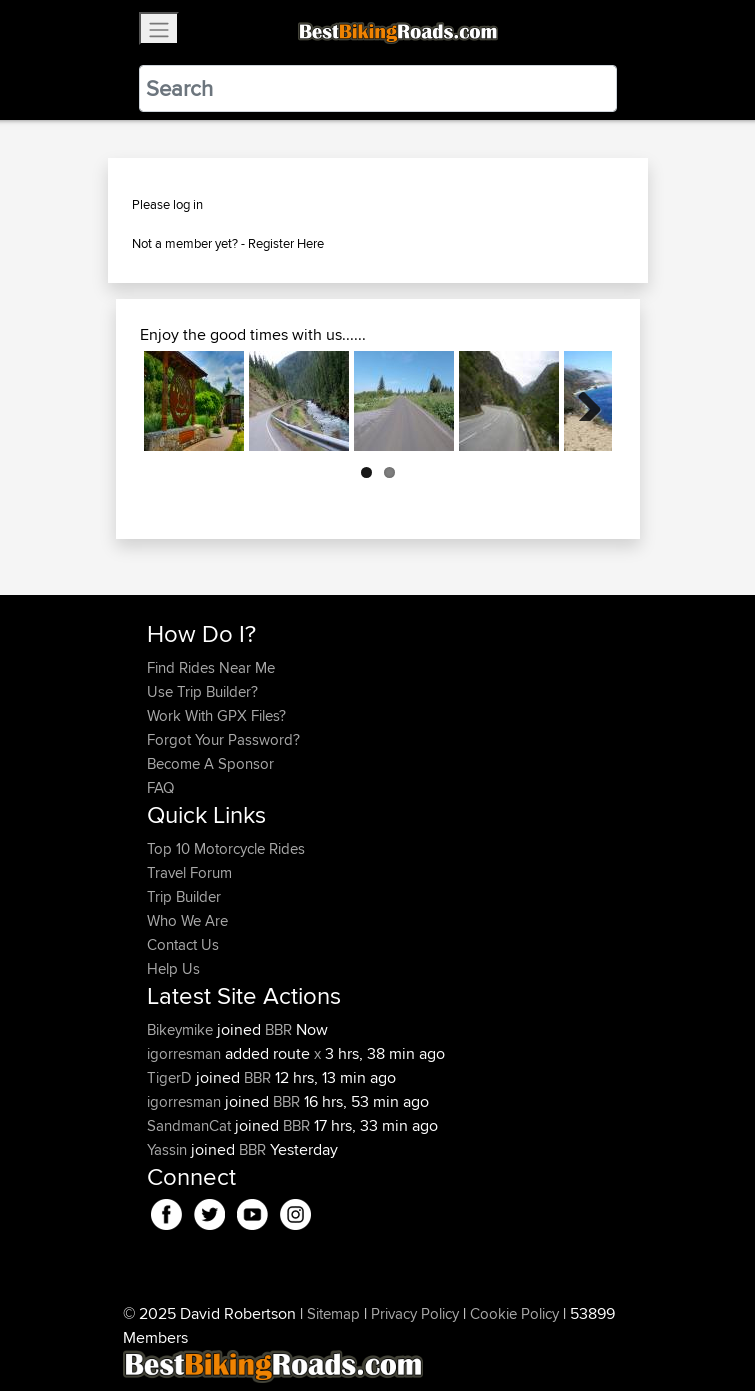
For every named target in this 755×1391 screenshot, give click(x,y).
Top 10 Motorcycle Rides (226, 848)
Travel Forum (189, 872)
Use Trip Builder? (202, 691)
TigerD (171, 1077)
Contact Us (183, 944)
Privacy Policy (415, 1313)
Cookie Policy (514, 1313)
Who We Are (187, 920)
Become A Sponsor (210, 763)
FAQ (160, 787)
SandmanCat (191, 1125)
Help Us (173, 968)
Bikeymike (182, 1029)
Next (582, 401)
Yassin (169, 1149)
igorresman (186, 1053)
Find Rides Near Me (211, 667)
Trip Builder (184, 896)
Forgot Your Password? (223, 739)
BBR (278, 1029)
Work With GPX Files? (216, 715)
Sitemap (333, 1313)
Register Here (286, 243)
